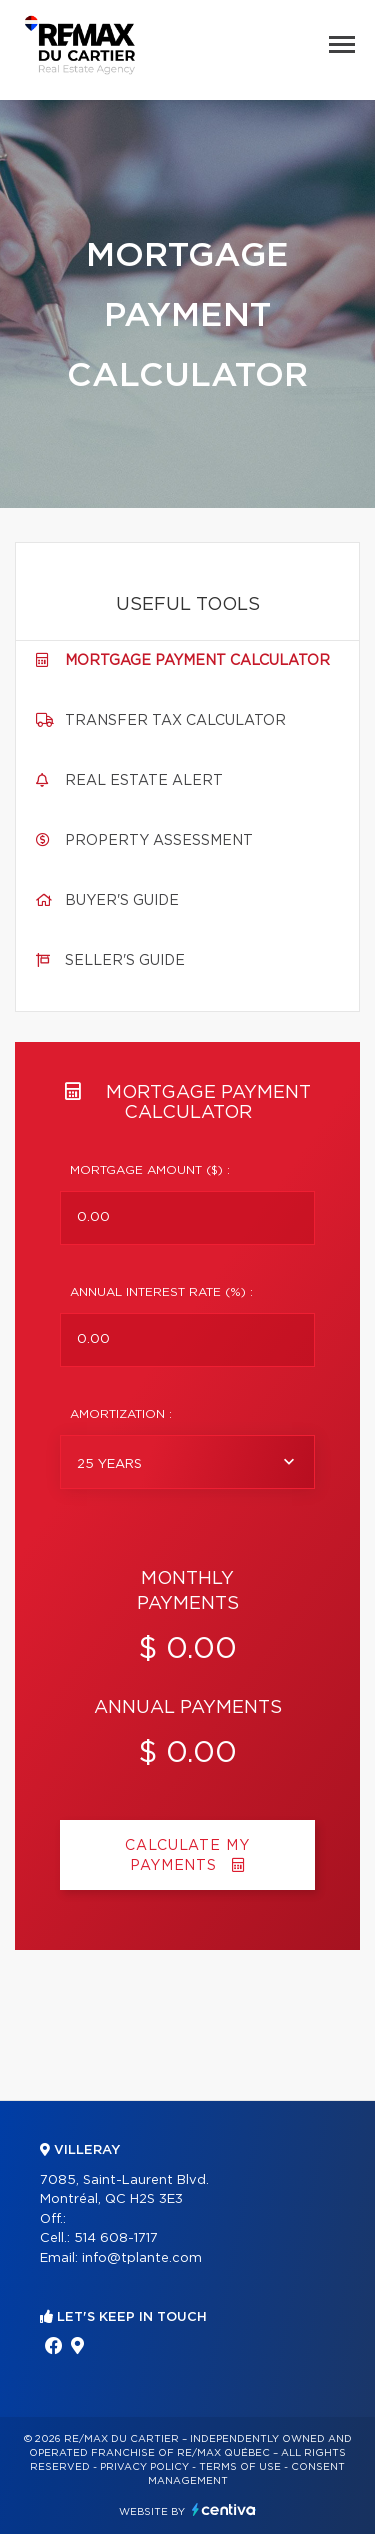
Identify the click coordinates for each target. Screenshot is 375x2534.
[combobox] (187, 1462)
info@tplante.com (142, 2258)
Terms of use (240, 2467)
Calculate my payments (187, 1856)
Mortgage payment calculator (197, 661)
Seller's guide (125, 961)
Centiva (224, 2509)
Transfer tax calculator (175, 721)
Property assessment (159, 841)
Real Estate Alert (144, 781)
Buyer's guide (122, 901)
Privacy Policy (144, 2467)
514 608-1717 (116, 2238)
